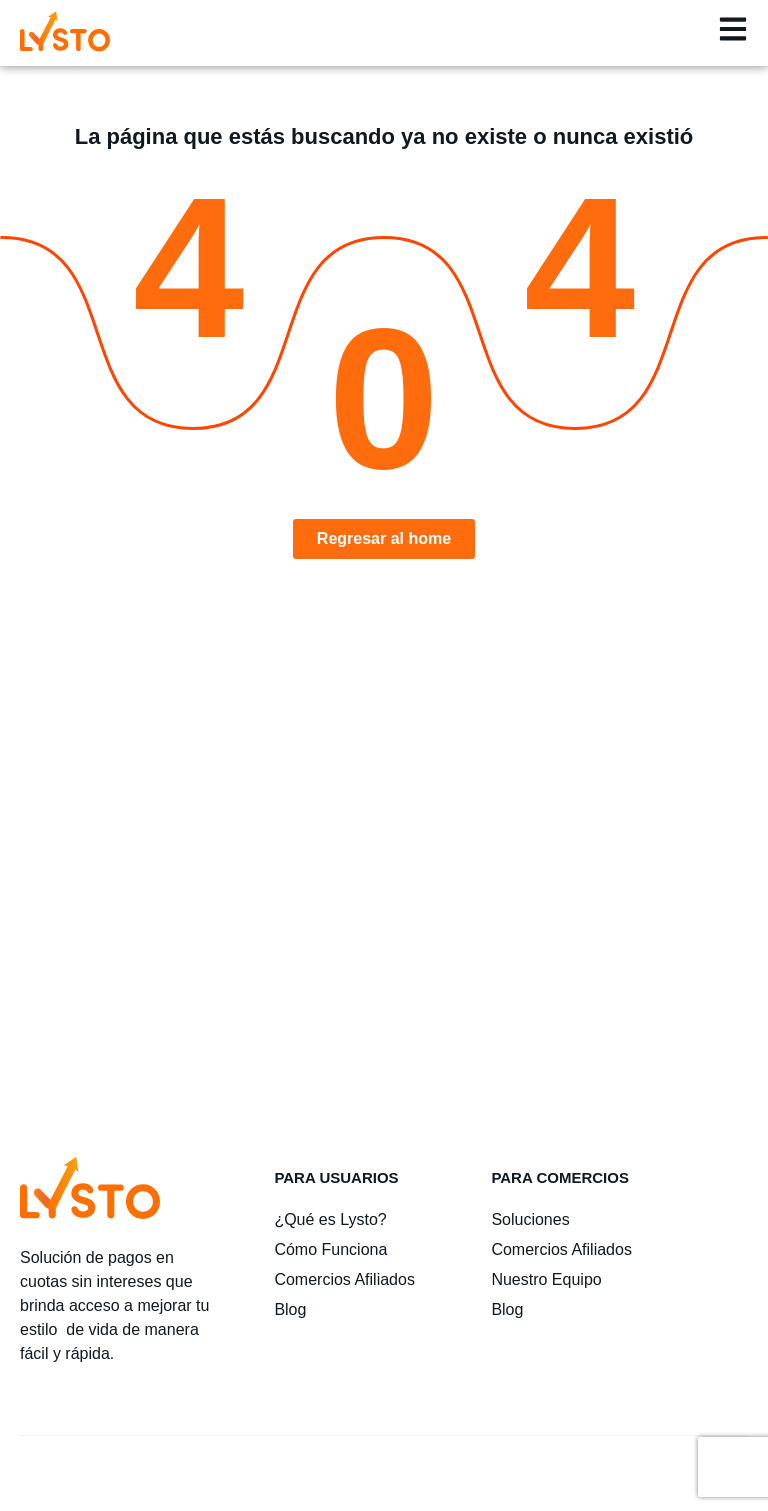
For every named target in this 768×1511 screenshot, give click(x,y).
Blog (290, 1309)
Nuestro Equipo (546, 1279)
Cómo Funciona (330, 1249)
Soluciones (530, 1219)
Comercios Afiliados (344, 1279)
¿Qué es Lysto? (330, 1219)
